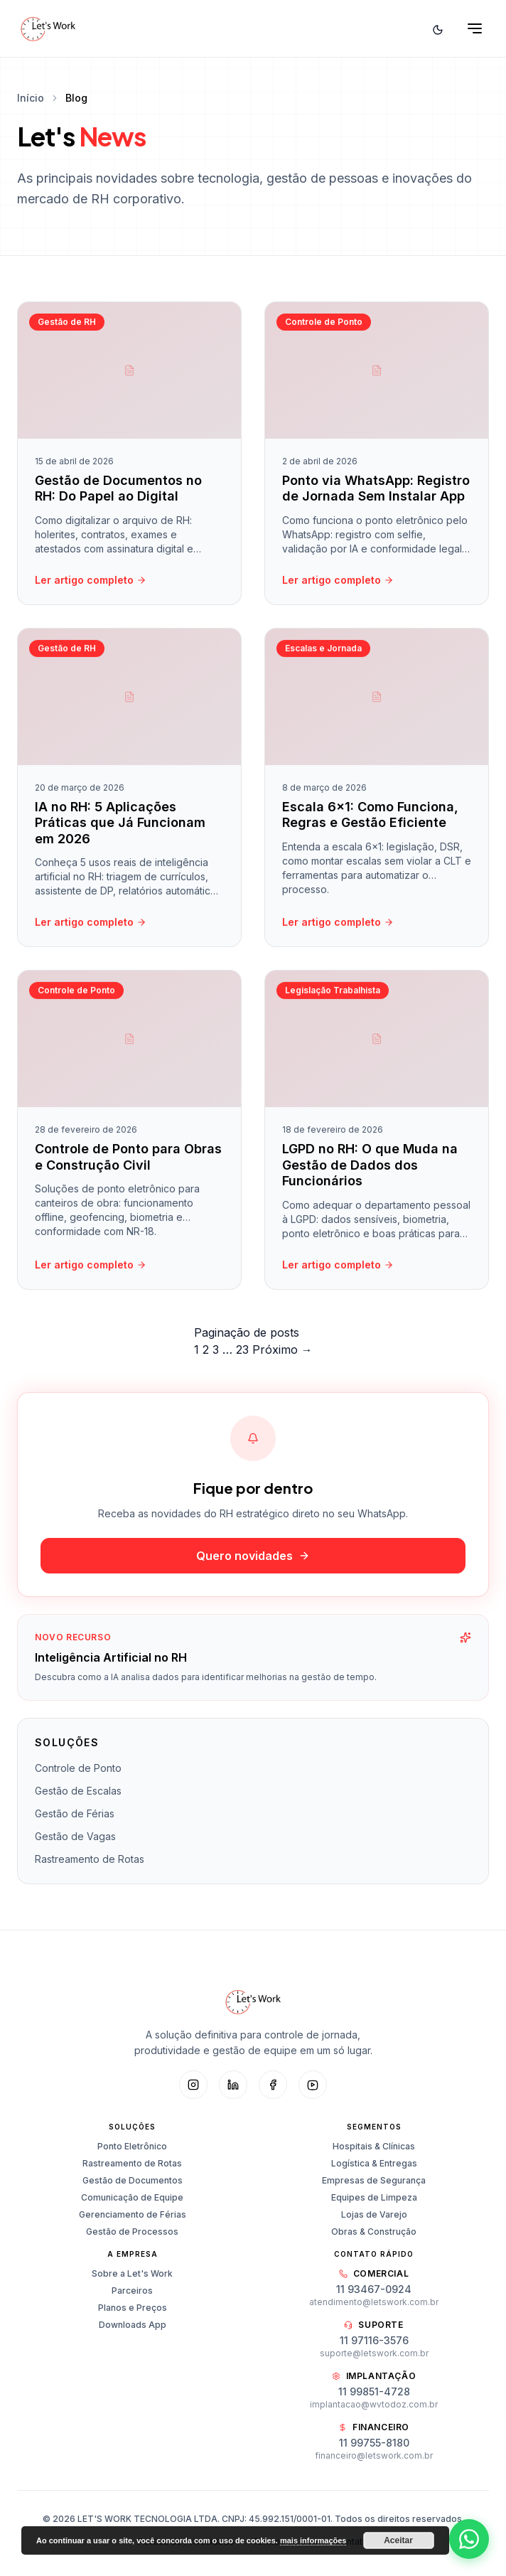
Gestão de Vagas (75, 1836)
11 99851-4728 (374, 2391)
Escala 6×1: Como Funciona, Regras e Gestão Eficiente (370, 818)
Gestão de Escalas (78, 1791)
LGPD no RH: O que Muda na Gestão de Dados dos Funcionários (370, 1168)
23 (242, 1349)
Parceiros (132, 2290)
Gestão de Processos (132, 2231)
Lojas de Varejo (374, 2214)
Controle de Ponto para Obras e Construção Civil (128, 1160)
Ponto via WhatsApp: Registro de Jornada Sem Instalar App (376, 488)
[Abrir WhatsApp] (469, 2539)
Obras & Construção (373, 2231)
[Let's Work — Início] (48, 28)
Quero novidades (253, 1556)
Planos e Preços (132, 2307)
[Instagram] (193, 2084)
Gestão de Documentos (132, 2180)
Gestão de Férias (74, 1813)
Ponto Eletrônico (132, 2146)
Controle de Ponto (78, 1768)
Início (30, 98)
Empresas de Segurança (374, 2180)
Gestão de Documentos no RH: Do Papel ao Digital (118, 488)
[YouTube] (312, 2084)
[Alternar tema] (437, 28)
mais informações (313, 2540)
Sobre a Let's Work (132, 2273)
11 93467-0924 (373, 2289)
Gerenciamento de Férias (132, 2214)
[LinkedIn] (233, 2084)
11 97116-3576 (374, 2340)
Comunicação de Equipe (132, 2197)
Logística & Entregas (374, 2163)
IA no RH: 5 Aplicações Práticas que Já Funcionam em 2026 (120, 826)
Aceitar (398, 2540)
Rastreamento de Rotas (89, 1859)
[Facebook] (273, 2084)
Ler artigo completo (90, 580)
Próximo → (282, 1349)
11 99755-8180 (374, 2443)
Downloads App (132, 2324)
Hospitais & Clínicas (374, 2146)
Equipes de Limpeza (374, 2197)
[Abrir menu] (475, 28)
